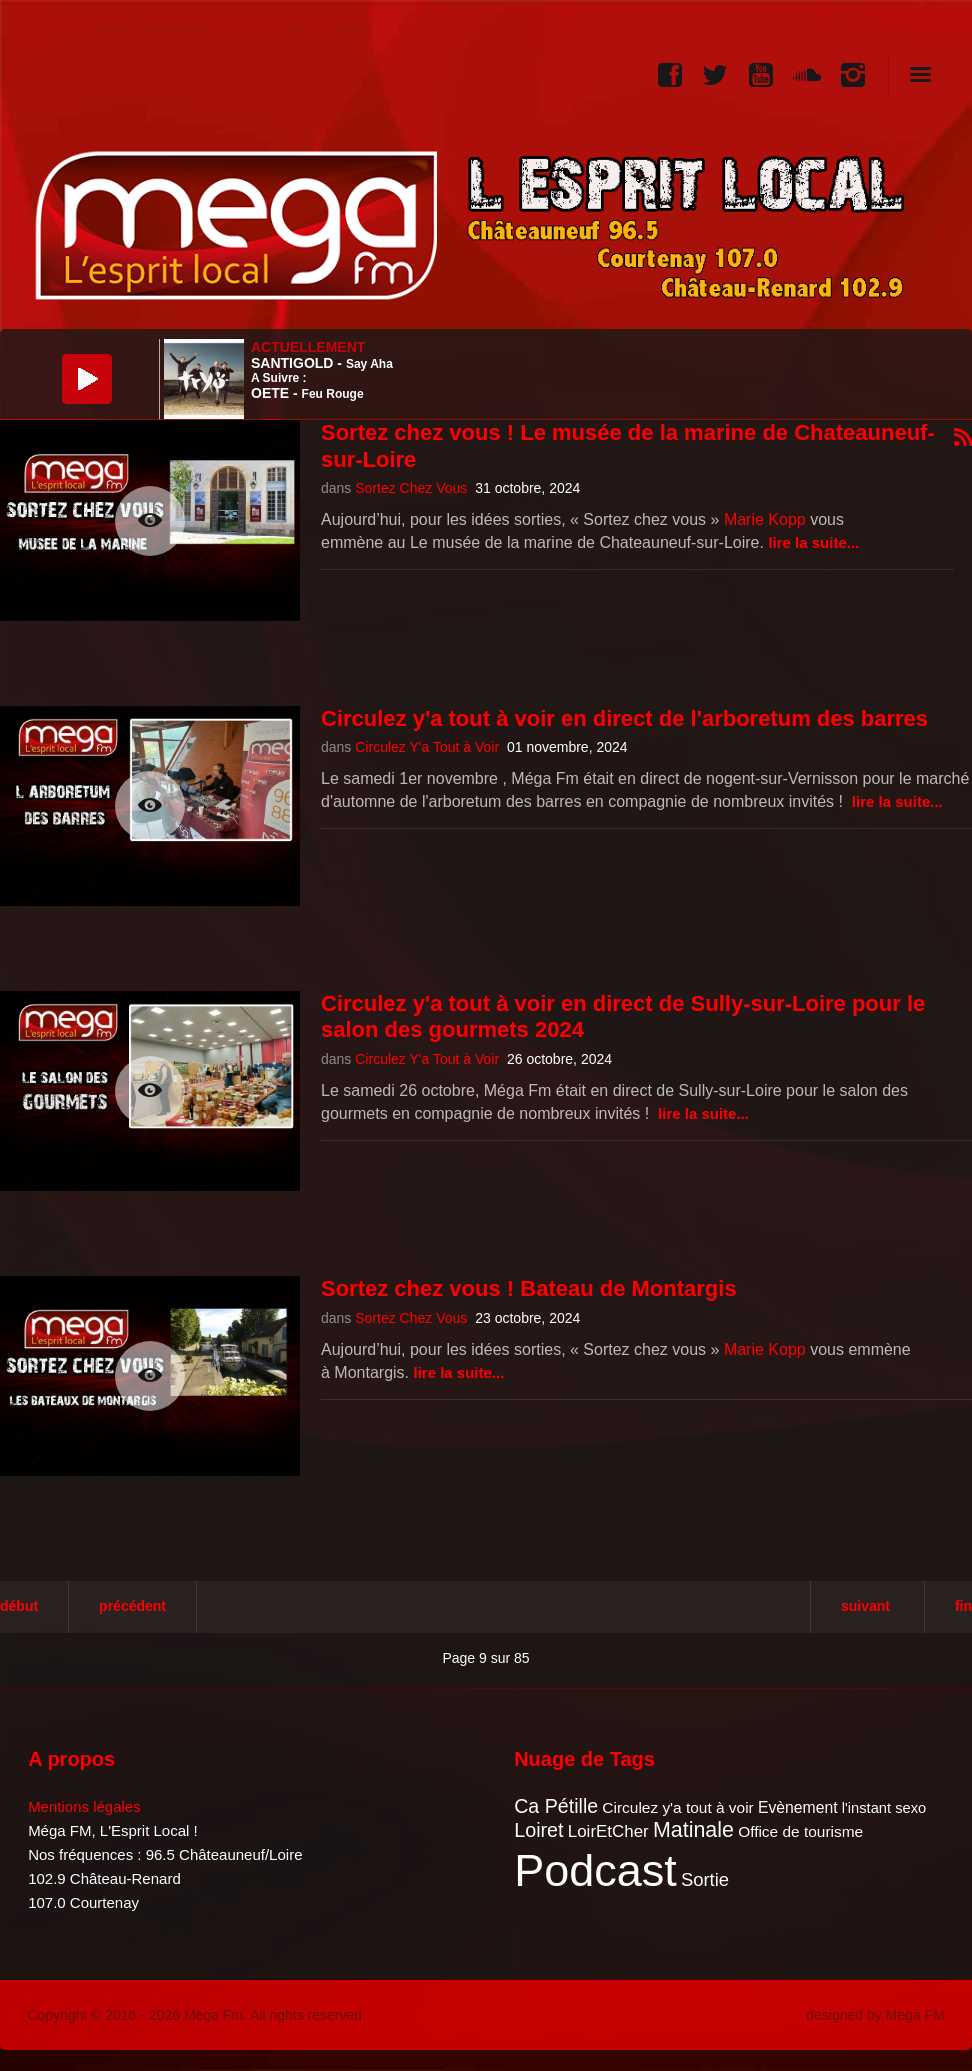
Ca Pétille (556, 1806)
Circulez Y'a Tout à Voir (427, 747)
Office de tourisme (800, 1831)
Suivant (865, 1606)
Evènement (798, 1807)
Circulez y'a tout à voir (677, 1807)
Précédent (132, 1606)
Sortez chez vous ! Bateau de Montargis (529, 1288)
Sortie (705, 1879)
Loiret (538, 1830)
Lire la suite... (813, 542)
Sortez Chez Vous (411, 488)
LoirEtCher (608, 1831)
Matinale (693, 1830)
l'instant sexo (884, 1808)
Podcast (595, 1870)
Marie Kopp (765, 519)
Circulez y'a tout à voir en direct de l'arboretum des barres (624, 718)
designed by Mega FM (875, 2015)
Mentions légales (84, 1806)
